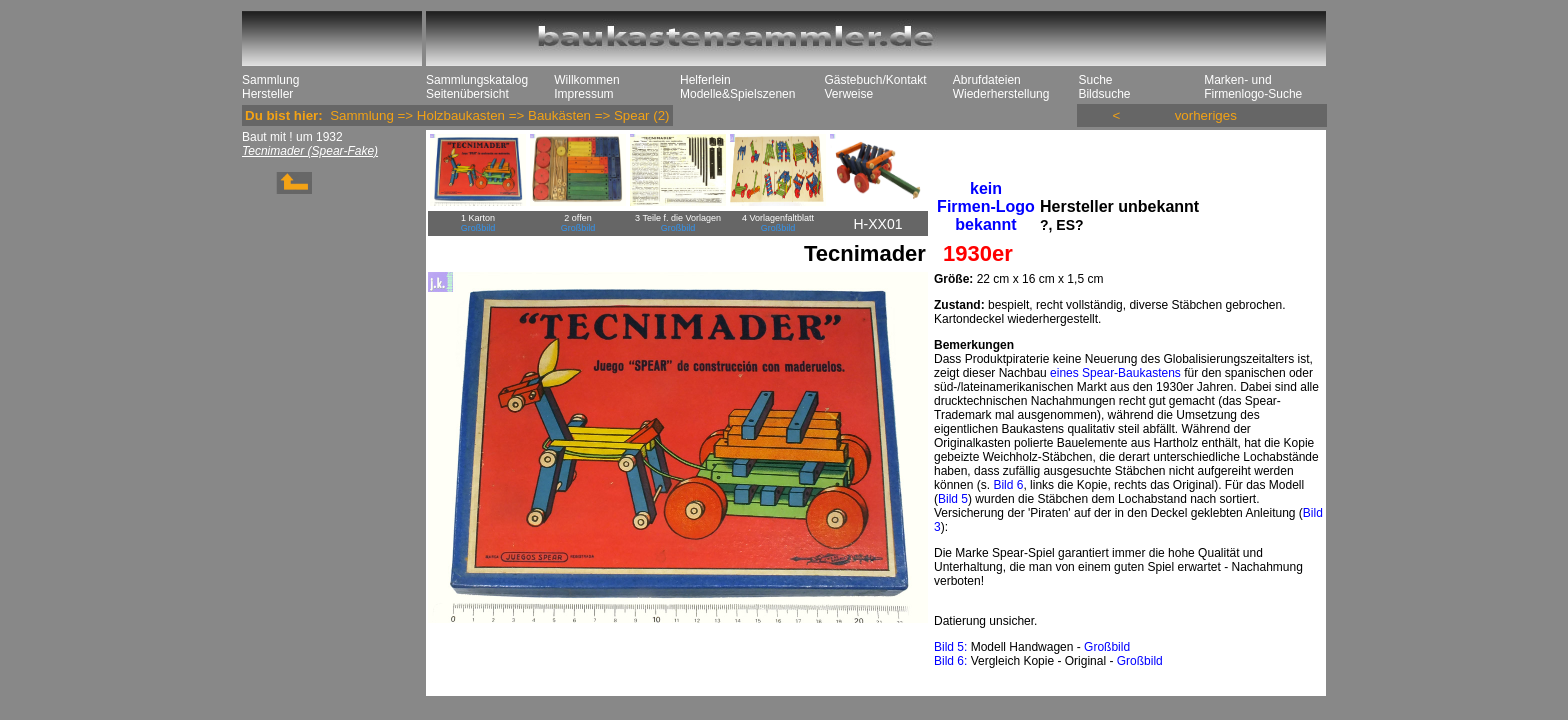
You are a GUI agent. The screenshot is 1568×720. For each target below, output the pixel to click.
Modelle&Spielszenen (737, 94)
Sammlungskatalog (477, 80)
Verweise (848, 94)
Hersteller (267, 94)
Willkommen (586, 80)
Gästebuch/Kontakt (875, 80)
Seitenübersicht (467, 94)
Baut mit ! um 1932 (292, 137)
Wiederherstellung (1001, 94)
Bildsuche (1104, 94)
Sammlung (270, 80)
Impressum (583, 94)
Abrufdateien (987, 80)
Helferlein (705, 80)
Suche (1095, 80)
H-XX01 (877, 224)
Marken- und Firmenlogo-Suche (1253, 87)
